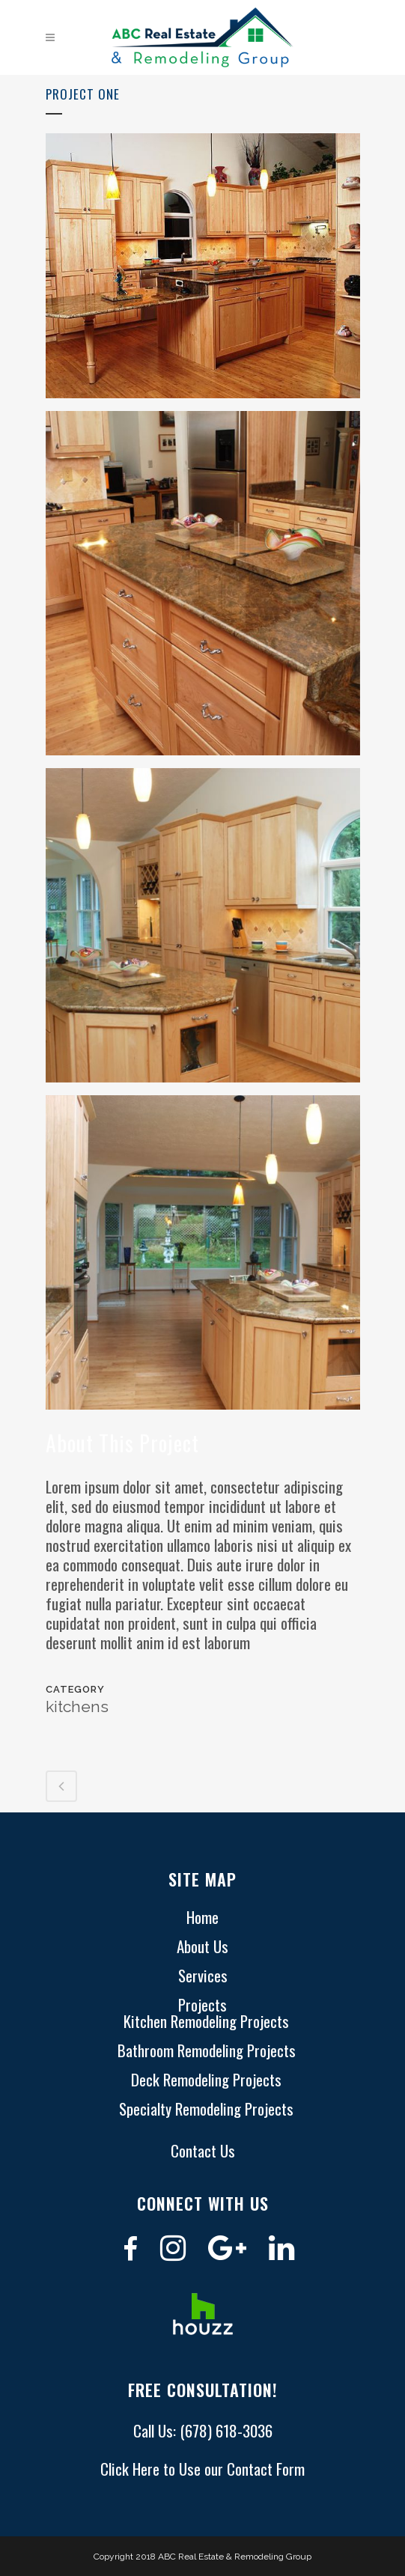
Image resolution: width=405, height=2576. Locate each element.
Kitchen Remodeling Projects (206, 2021)
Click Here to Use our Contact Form (202, 2468)
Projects (202, 2005)
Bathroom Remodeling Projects (207, 2050)
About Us (202, 1946)
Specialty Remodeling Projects (206, 2109)
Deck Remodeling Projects (206, 2079)
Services (203, 1975)
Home (202, 1917)
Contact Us (203, 2151)
